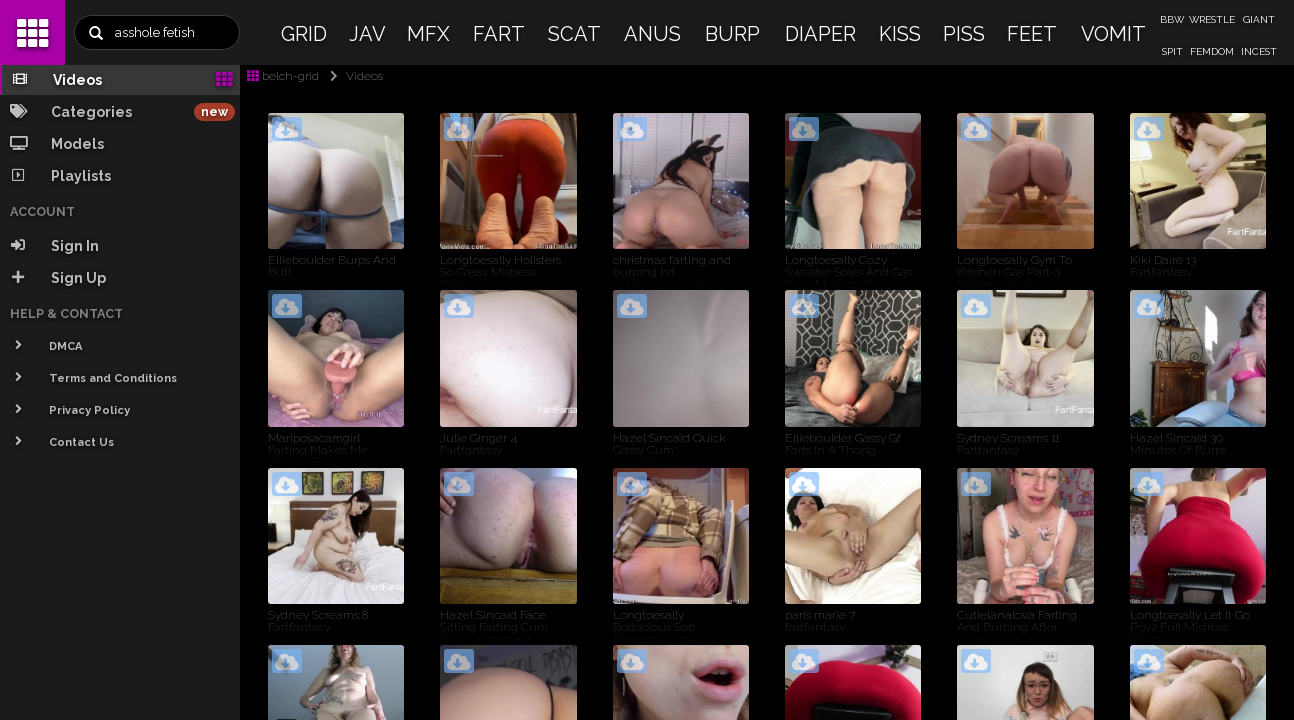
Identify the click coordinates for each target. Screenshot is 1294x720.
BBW (1172, 19)
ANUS (652, 34)
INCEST (1259, 51)
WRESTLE (1212, 19)
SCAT (574, 34)
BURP (732, 34)
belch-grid (283, 76)
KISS (900, 34)
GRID (304, 34)
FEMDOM (1212, 51)
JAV (367, 34)
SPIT (1172, 51)
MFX (428, 34)
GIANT (1259, 19)
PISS (964, 34)
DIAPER (820, 34)
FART (499, 34)
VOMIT (1113, 34)
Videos (352, 76)
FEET (1032, 34)
